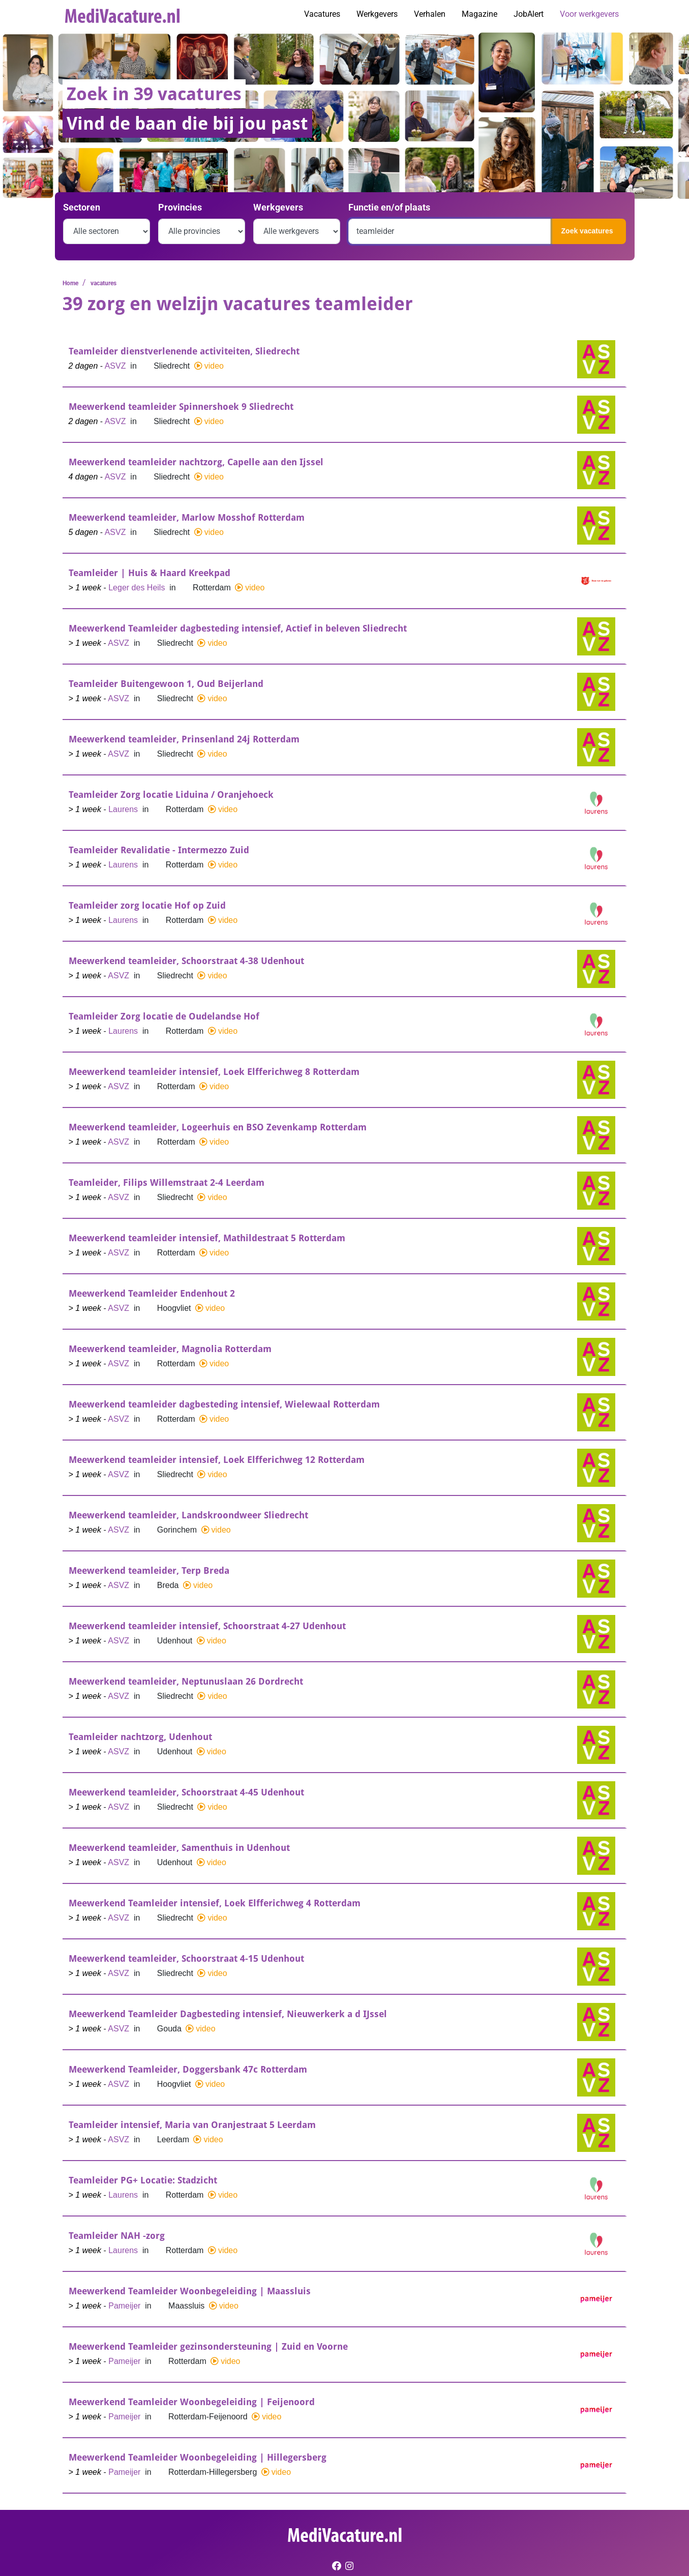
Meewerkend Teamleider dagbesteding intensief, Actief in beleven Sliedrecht (238, 628)
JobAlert (529, 14)
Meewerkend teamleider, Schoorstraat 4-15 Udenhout (186, 1958)
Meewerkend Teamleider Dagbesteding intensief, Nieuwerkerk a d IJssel (228, 2014)
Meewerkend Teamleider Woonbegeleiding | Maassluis (190, 2291)
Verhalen (429, 14)
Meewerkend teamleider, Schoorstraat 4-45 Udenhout (186, 1792)
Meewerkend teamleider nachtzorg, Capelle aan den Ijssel (196, 462)
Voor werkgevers (589, 14)
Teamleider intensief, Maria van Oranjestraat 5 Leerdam (192, 2124)
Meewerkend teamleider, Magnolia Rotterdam (170, 1348)
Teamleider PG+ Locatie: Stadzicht (143, 2180)
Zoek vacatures (587, 231)
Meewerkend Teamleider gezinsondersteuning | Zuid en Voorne (208, 2346)
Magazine (479, 14)
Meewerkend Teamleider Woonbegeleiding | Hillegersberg (197, 2457)
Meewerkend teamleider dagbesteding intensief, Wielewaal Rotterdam (224, 1404)
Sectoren (81, 207)
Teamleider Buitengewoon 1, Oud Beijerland (166, 683)
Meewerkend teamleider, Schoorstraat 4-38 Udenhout (186, 960)
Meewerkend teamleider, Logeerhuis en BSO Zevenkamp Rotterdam (218, 1127)
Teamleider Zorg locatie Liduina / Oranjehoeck (171, 794)
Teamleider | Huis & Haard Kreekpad (149, 572)
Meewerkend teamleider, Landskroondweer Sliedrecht (188, 1515)
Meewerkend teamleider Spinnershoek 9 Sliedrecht (181, 406)
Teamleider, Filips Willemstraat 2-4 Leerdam (166, 1182)
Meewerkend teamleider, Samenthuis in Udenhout (179, 1847)
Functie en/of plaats (389, 207)
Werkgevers (377, 14)
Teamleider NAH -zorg (117, 2235)
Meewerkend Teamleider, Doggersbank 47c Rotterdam (188, 2069)
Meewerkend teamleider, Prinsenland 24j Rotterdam (184, 739)
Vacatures (322, 14)
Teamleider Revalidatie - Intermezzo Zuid (159, 850)
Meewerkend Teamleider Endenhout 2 (152, 1293)
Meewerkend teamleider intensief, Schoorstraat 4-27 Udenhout (207, 1626)
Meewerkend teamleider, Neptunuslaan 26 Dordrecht (186, 1681)
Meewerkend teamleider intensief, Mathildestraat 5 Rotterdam (207, 1238)
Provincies (180, 207)
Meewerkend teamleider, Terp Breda (149, 1570)
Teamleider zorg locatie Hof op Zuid (147, 905)
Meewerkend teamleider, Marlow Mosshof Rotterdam (187, 517)
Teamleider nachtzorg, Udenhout (140, 1736)
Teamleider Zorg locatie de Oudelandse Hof (164, 1016)
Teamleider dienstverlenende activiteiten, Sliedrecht (184, 351)
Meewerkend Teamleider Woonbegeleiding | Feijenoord (192, 2402)
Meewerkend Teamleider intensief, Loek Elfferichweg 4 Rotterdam (215, 1903)
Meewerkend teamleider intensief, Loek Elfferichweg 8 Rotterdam (214, 1071)
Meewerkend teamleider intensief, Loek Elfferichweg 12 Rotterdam (217, 1459)
